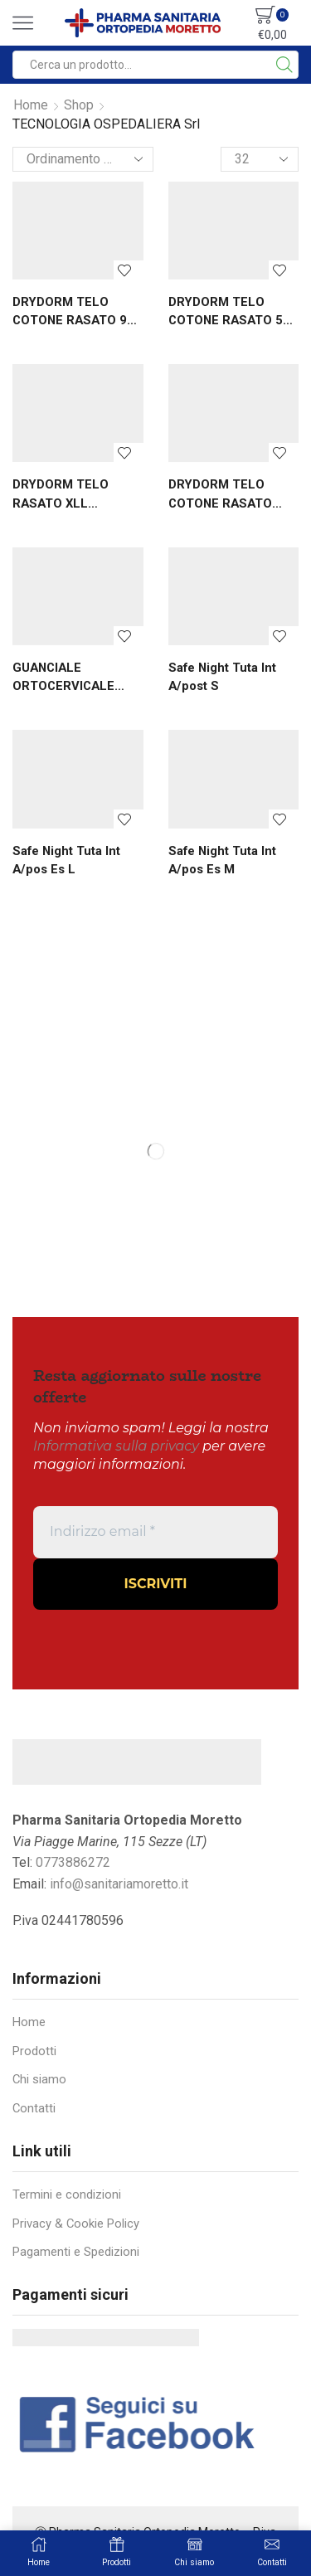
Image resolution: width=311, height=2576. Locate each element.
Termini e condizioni (66, 2194)
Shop (79, 105)
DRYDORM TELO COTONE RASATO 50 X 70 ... (229, 311)
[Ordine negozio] (82, 159)
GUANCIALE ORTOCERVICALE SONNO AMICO (63, 677)
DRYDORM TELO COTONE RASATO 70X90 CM (220, 494)
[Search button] (284, 64)
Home (30, 105)
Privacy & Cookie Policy (75, 2223)
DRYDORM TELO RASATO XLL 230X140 (60, 494)
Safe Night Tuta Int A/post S (222, 676)
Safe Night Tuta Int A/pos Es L (66, 860)
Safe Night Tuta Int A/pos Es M (222, 860)
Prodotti (34, 2051)
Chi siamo (39, 2079)
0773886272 (73, 1862)
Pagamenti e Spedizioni (75, 2251)
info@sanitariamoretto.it (119, 1884)
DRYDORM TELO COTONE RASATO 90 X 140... (73, 311)
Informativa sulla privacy (116, 1446)
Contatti (34, 2108)
